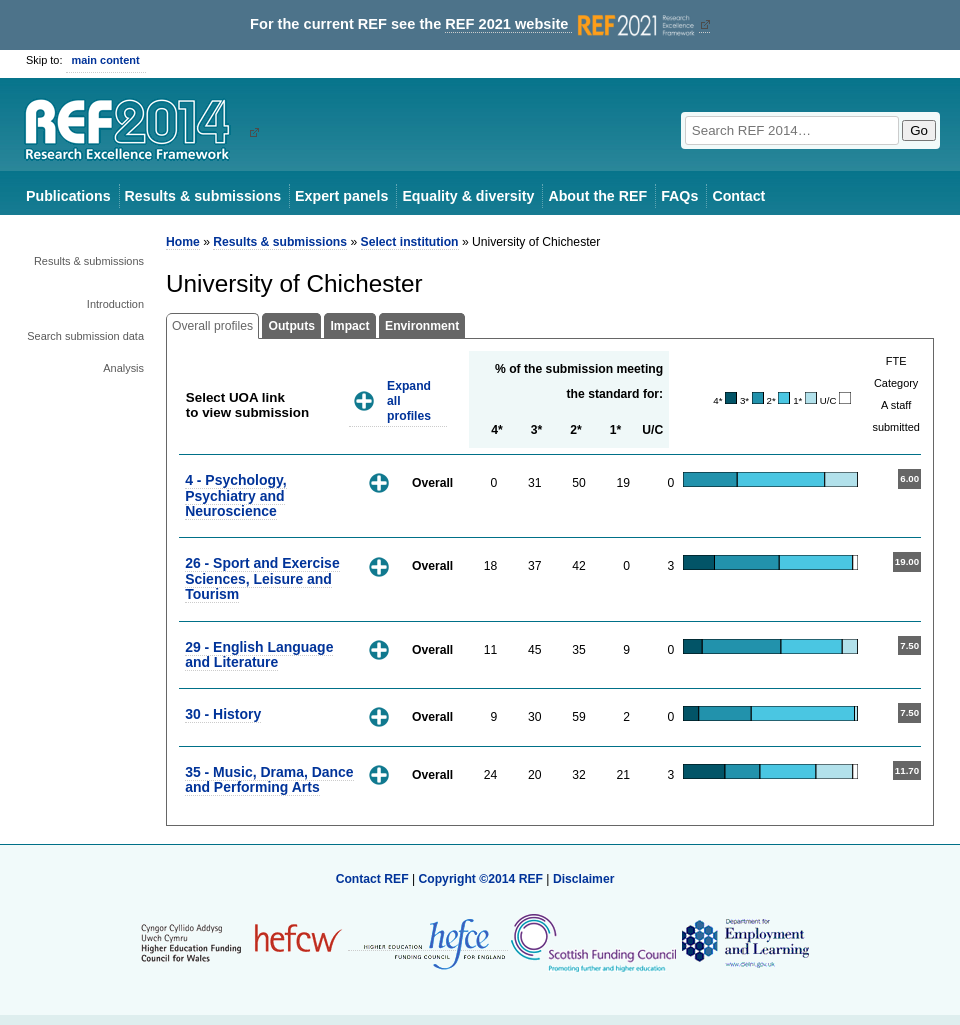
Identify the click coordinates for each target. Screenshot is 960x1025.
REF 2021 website (571, 24)
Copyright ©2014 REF (482, 879)
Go (919, 130)
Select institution (410, 242)
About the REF (597, 196)
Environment (422, 326)
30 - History (223, 714)
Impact (349, 326)
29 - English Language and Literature (259, 654)
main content (106, 60)
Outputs (291, 326)
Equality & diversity (468, 196)
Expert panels (341, 196)
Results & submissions (203, 196)
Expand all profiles (409, 400)
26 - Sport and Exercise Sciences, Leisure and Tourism (262, 578)
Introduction (115, 304)
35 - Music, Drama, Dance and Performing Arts (269, 779)
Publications (68, 196)
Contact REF (372, 879)
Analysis (123, 368)
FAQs (679, 196)
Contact (738, 196)
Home (183, 242)
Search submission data (85, 336)
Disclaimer (584, 879)
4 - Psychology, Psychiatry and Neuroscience (235, 495)
